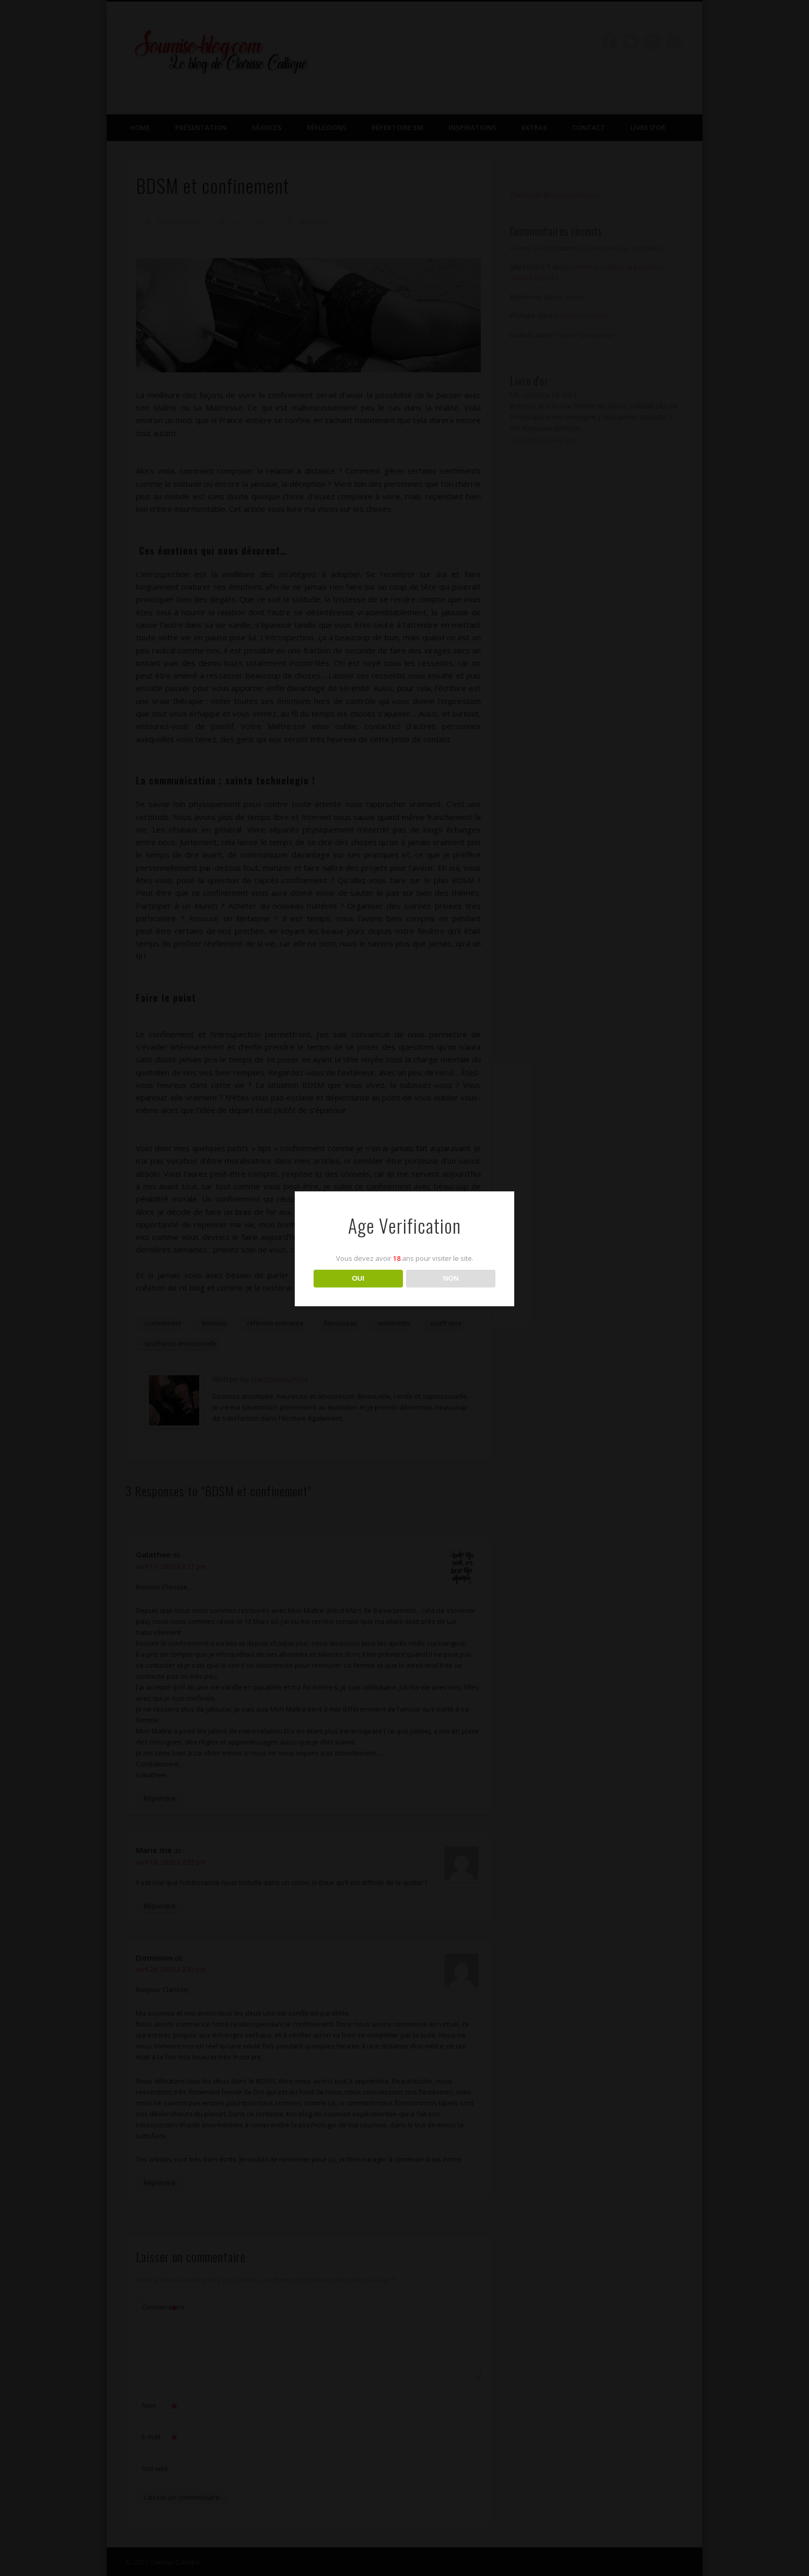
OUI (358, 1278)
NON (451, 1278)
